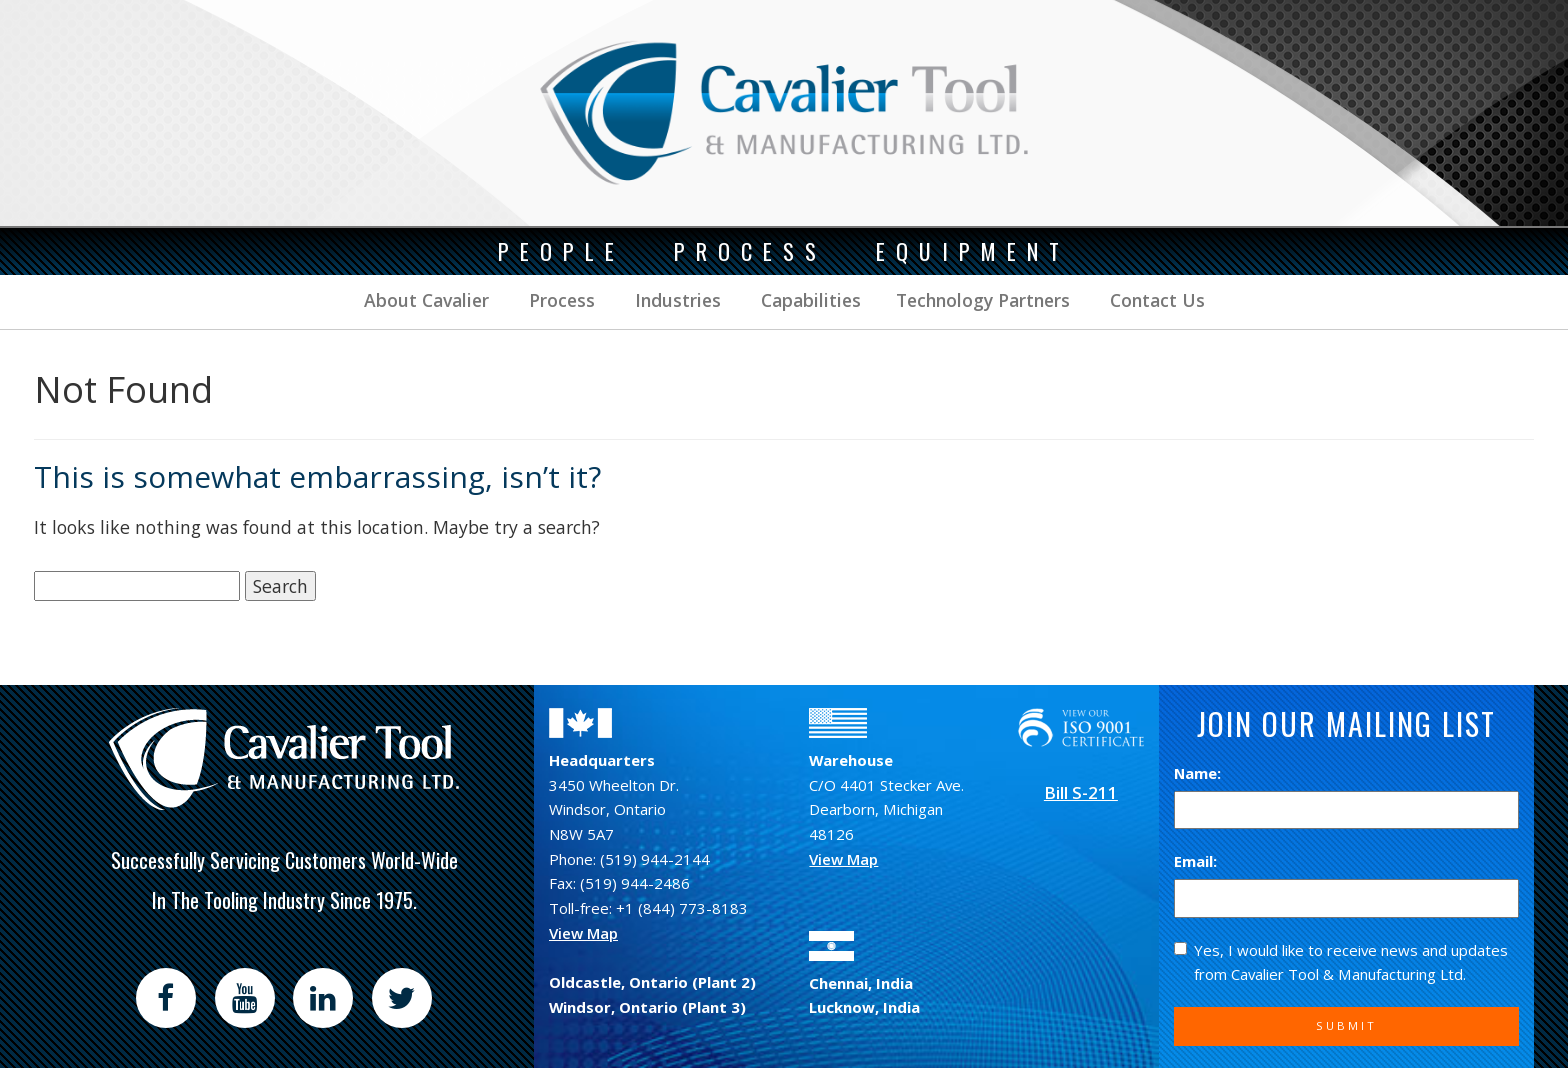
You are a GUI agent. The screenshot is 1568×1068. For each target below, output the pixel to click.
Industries (675, 300)
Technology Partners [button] (983, 300)
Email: (1195, 861)
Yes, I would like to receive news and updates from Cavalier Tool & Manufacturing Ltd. (1341, 962)
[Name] (1346, 810)
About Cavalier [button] (426, 300)
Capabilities (808, 300)
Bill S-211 (1081, 792)
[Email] (1346, 898)
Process (559, 300)
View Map (583, 933)
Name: (1197, 773)
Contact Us (1155, 300)
